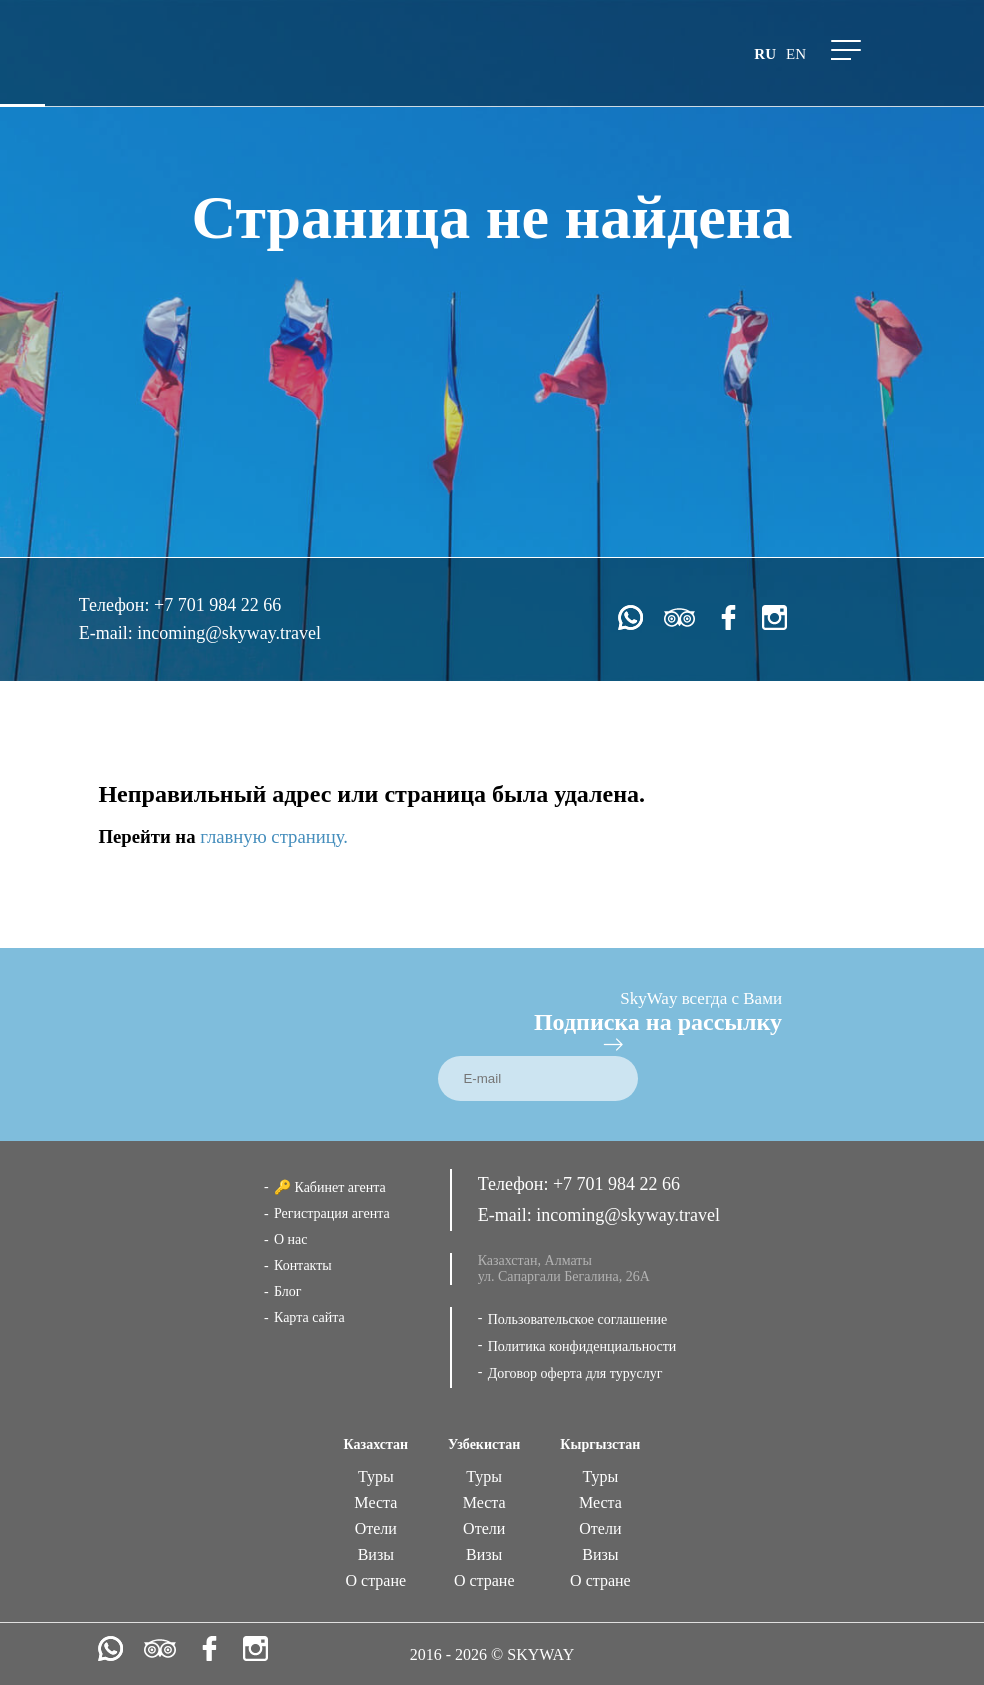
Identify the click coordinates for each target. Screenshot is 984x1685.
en (796, 54)
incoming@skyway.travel (229, 633)
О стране (376, 1580)
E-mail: (108, 633)
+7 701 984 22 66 (217, 605)
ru (765, 54)
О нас (291, 1239)
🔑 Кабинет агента (330, 1187)
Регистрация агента (332, 1213)
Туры (376, 1476)
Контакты (303, 1265)
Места (375, 1502)
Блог (288, 1291)
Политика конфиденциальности (582, 1346)
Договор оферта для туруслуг (575, 1373)
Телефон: (116, 605)
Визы (376, 1554)
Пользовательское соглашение (578, 1319)
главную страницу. (274, 836)
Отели (376, 1528)
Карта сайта (309, 1317)
